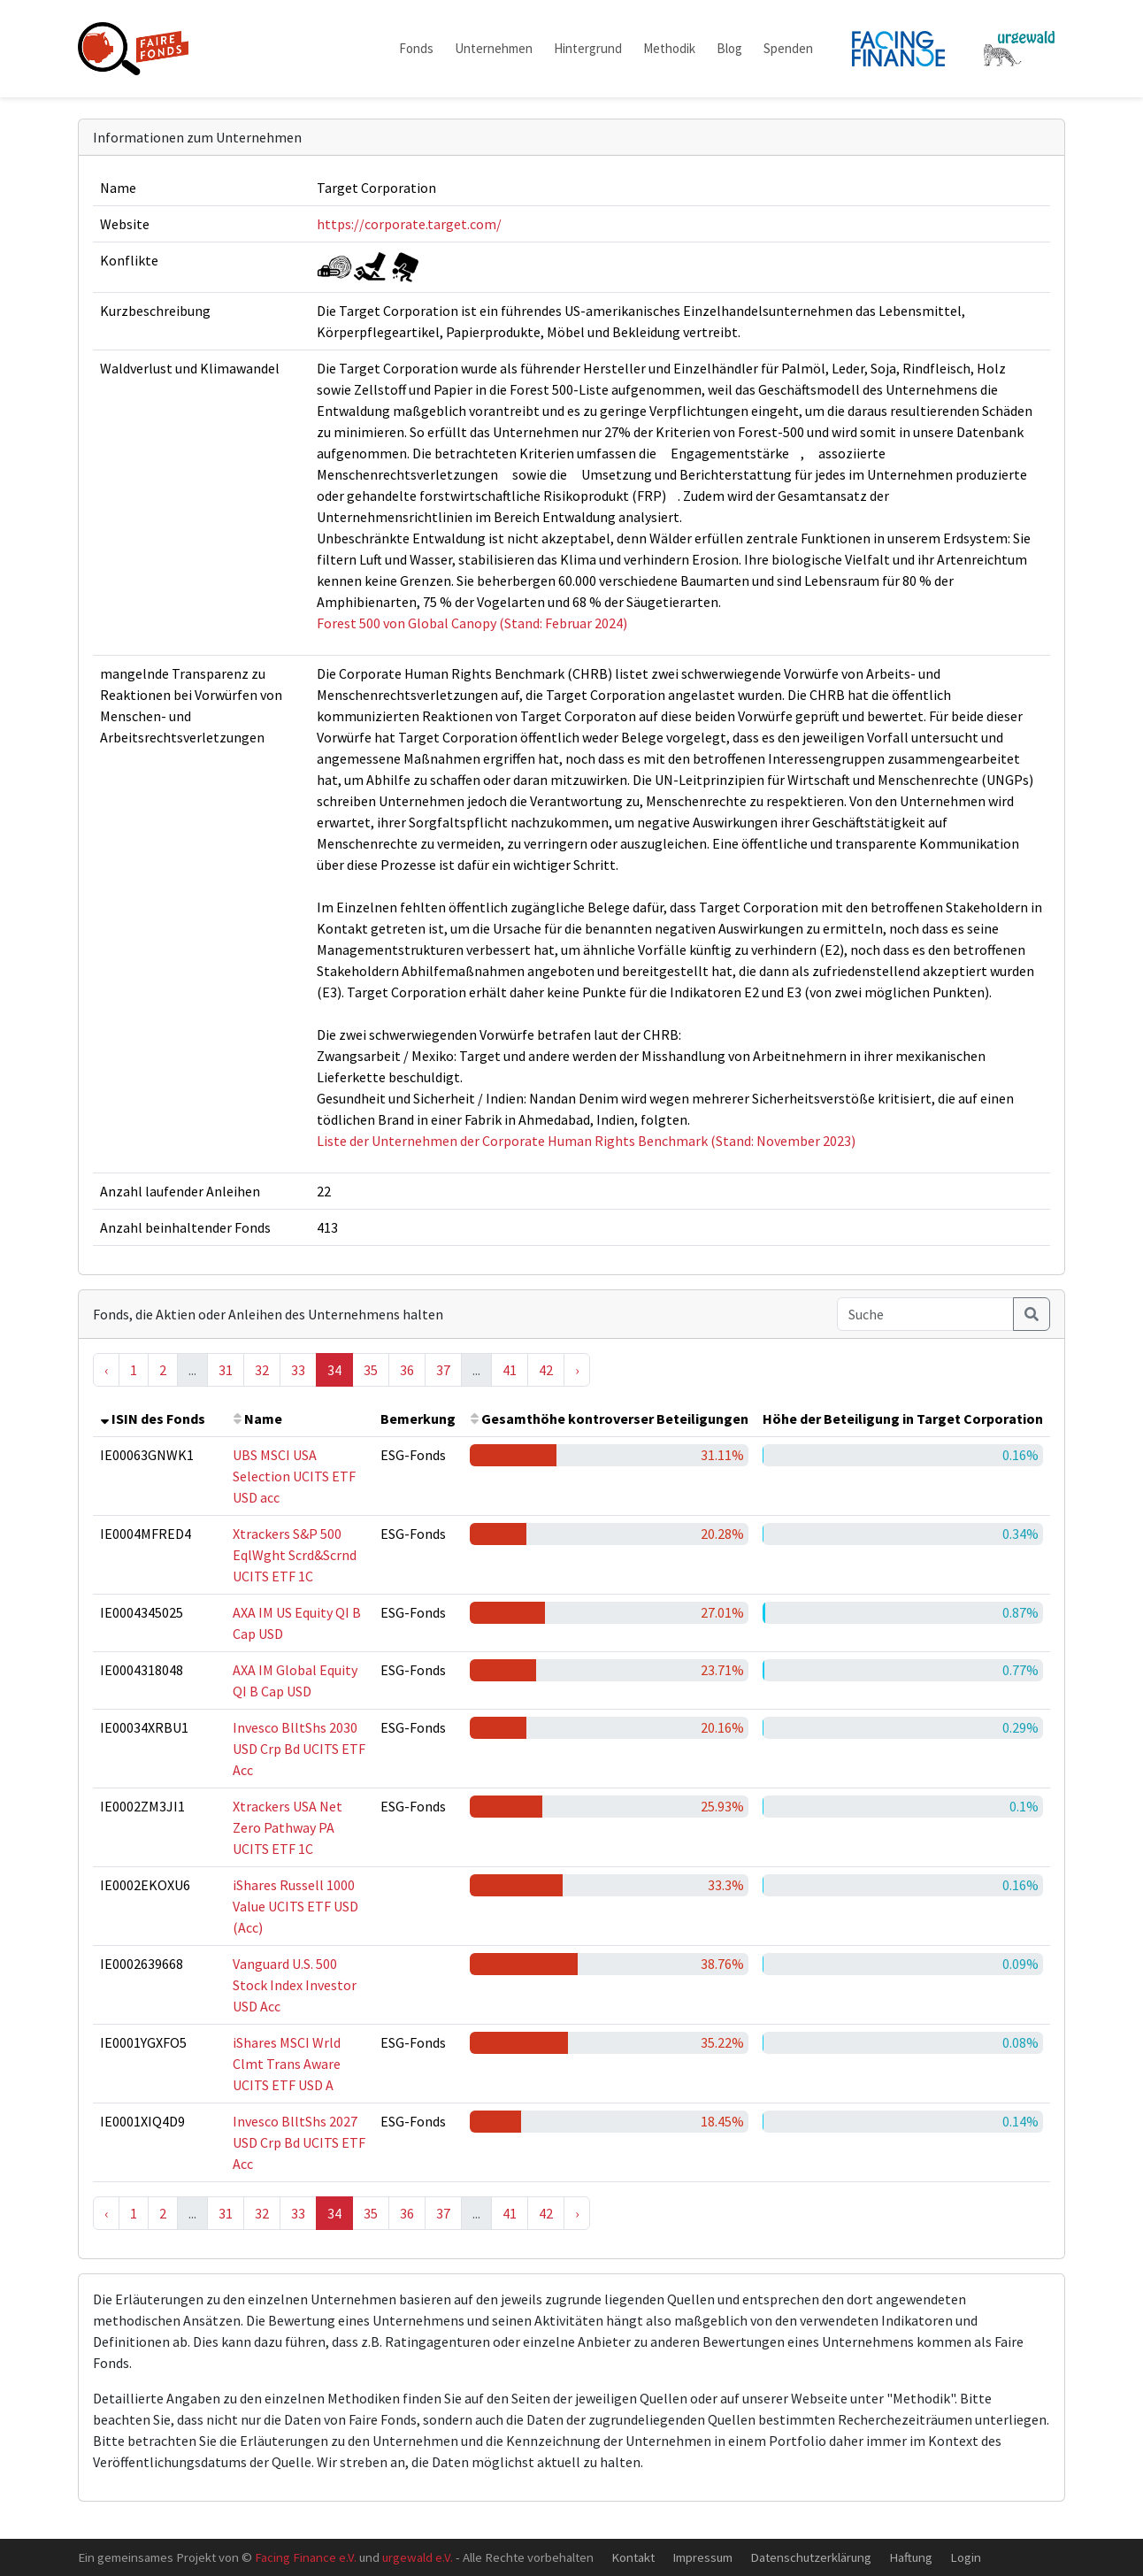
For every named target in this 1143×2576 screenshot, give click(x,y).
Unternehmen (494, 48)
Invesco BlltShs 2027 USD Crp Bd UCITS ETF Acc (299, 2142)
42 (546, 1370)
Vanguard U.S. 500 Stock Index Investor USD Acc (295, 1985)
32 (262, 1370)
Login (965, 2557)
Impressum (702, 2557)
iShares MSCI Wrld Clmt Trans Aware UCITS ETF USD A (287, 2064)
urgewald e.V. (417, 2557)
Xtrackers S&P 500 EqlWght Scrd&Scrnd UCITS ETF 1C (295, 1555)
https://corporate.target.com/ (409, 224)
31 (226, 1370)
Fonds (416, 48)
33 (298, 1370)
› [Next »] (577, 1370)
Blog (729, 48)
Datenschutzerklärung (810, 2557)
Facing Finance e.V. (306, 2557)
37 (443, 1370)
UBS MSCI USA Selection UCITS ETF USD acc (294, 1476)
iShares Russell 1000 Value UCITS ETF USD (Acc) (295, 1906)
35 (371, 1370)
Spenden (788, 48)
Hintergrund (588, 48)
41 (509, 1370)
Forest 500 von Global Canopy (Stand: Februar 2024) (472, 623)
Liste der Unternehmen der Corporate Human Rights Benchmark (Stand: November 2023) (586, 1141)
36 (407, 1370)
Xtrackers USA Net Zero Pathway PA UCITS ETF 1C (287, 1827)
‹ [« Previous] (106, 1370)
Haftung (910, 2557)
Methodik (669, 48)
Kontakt (633, 2557)
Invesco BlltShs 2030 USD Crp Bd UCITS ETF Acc (299, 1749)
